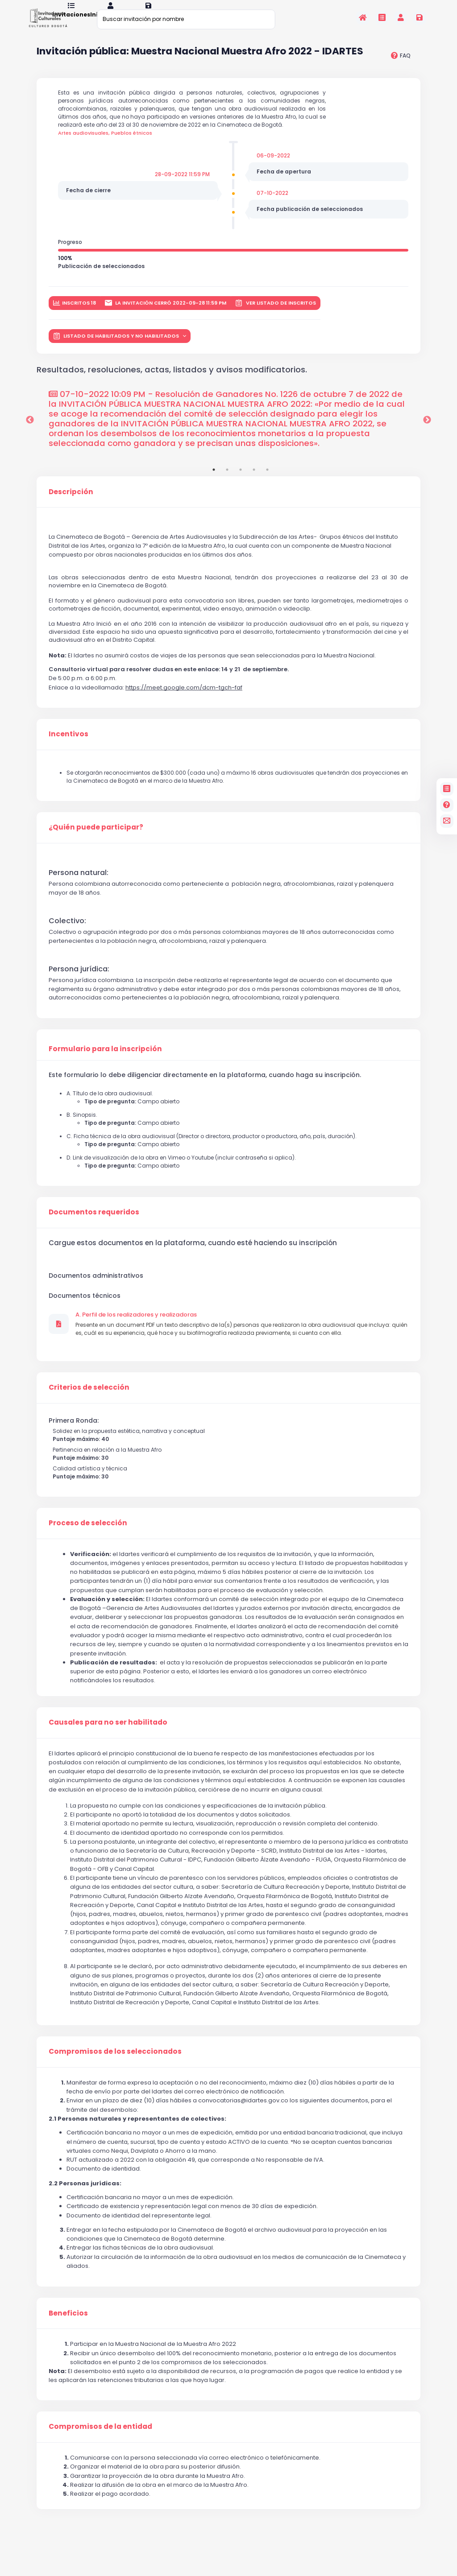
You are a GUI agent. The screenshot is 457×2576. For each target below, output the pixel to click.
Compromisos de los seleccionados (115, 2063)
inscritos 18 (74, 314)
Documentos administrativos (96, 1286)
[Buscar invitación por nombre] (186, 19)
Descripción (71, 503)
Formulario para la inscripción (105, 1059)
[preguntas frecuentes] (401, 67)
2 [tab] (227, 480)
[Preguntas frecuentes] (446, 805)
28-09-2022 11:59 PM (182, 185)
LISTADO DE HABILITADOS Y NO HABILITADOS (116, 347)
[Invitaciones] (381, 17)
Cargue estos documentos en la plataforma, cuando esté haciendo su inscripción (193, 1254)
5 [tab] (267, 480)
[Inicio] (363, 17)
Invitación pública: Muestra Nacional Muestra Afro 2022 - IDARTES (200, 63)
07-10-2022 (272, 204)
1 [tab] (213, 480)
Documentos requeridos (94, 1223)
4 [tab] (253, 480)
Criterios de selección (89, 1399)
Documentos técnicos (84, 1306)
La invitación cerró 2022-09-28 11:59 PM (165, 314)
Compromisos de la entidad (100, 2438)
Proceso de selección (88, 1534)
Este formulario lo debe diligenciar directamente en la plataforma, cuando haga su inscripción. (205, 1086)
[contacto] (446, 821)
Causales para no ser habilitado (108, 1734)
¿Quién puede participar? (96, 838)
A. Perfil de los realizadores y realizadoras (136, 1325)
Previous (29, 431)
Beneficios (68, 2324)
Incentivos (68, 745)
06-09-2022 (273, 166)
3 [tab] (240, 480)
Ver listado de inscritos (275, 314)
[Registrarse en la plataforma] (419, 17)
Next (427, 431)
